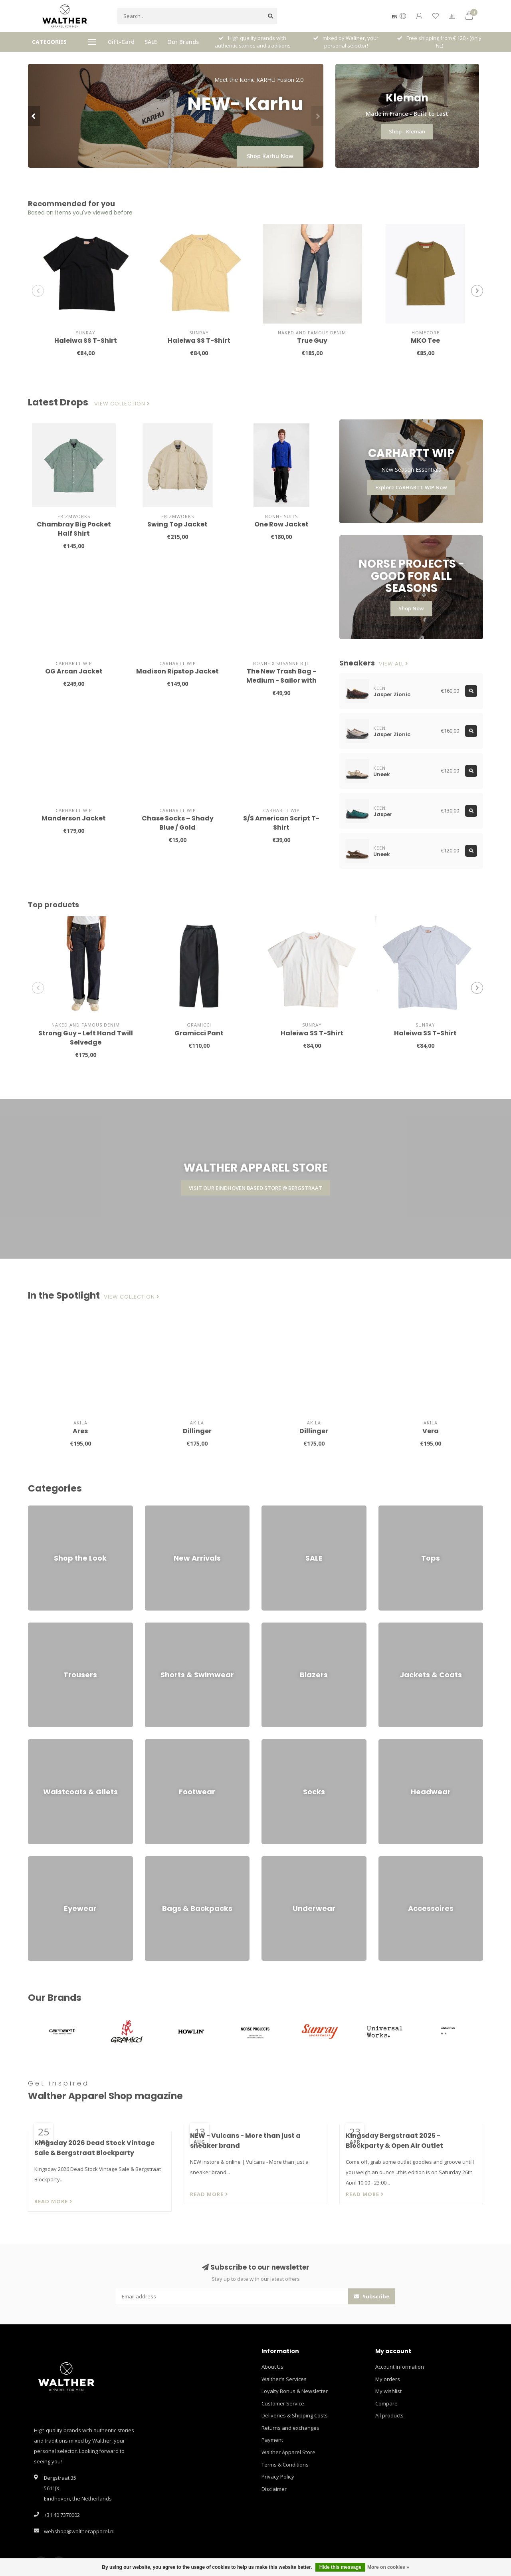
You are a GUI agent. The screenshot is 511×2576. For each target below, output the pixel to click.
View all (393, 664)
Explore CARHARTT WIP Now (411, 487)
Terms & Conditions (285, 2464)
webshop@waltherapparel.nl (79, 2531)
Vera (430, 1431)
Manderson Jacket (74, 818)
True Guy (312, 340)
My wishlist (388, 2391)
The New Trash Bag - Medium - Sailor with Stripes (281, 680)
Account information (399, 2366)
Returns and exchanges (290, 2427)
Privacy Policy (277, 2476)
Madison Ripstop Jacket (177, 671)
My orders (387, 2379)
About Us (272, 2366)
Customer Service (282, 2403)
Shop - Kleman (407, 131)
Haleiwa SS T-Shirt (85, 340)
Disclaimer (274, 2489)
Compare (386, 2403)
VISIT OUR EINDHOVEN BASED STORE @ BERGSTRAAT (255, 1188)
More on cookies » (388, 2567)
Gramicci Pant (199, 1033)
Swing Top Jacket (177, 524)
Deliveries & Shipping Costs (294, 2415)
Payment (272, 2439)
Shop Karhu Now (270, 156)
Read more (53, 2201)
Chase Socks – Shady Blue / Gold (178, 823)
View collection (122, 404)
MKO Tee (425, 340)
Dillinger (197, 1431)
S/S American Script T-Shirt (281, 823)
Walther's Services (284, 2379)
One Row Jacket (281, 524)
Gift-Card (121, 42)
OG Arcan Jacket (74, 671)
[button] (34, 116)
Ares (80, 1431)
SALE (151, 42)
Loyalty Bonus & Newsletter (294, 2391)
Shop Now (411, 608)
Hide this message (340, 2567)
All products (389, 2415)
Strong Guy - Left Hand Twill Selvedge (85, 1038)
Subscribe (371, 2296)
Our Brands (183, 42)
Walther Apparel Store (288, 2452)
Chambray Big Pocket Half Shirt (74, 529)
